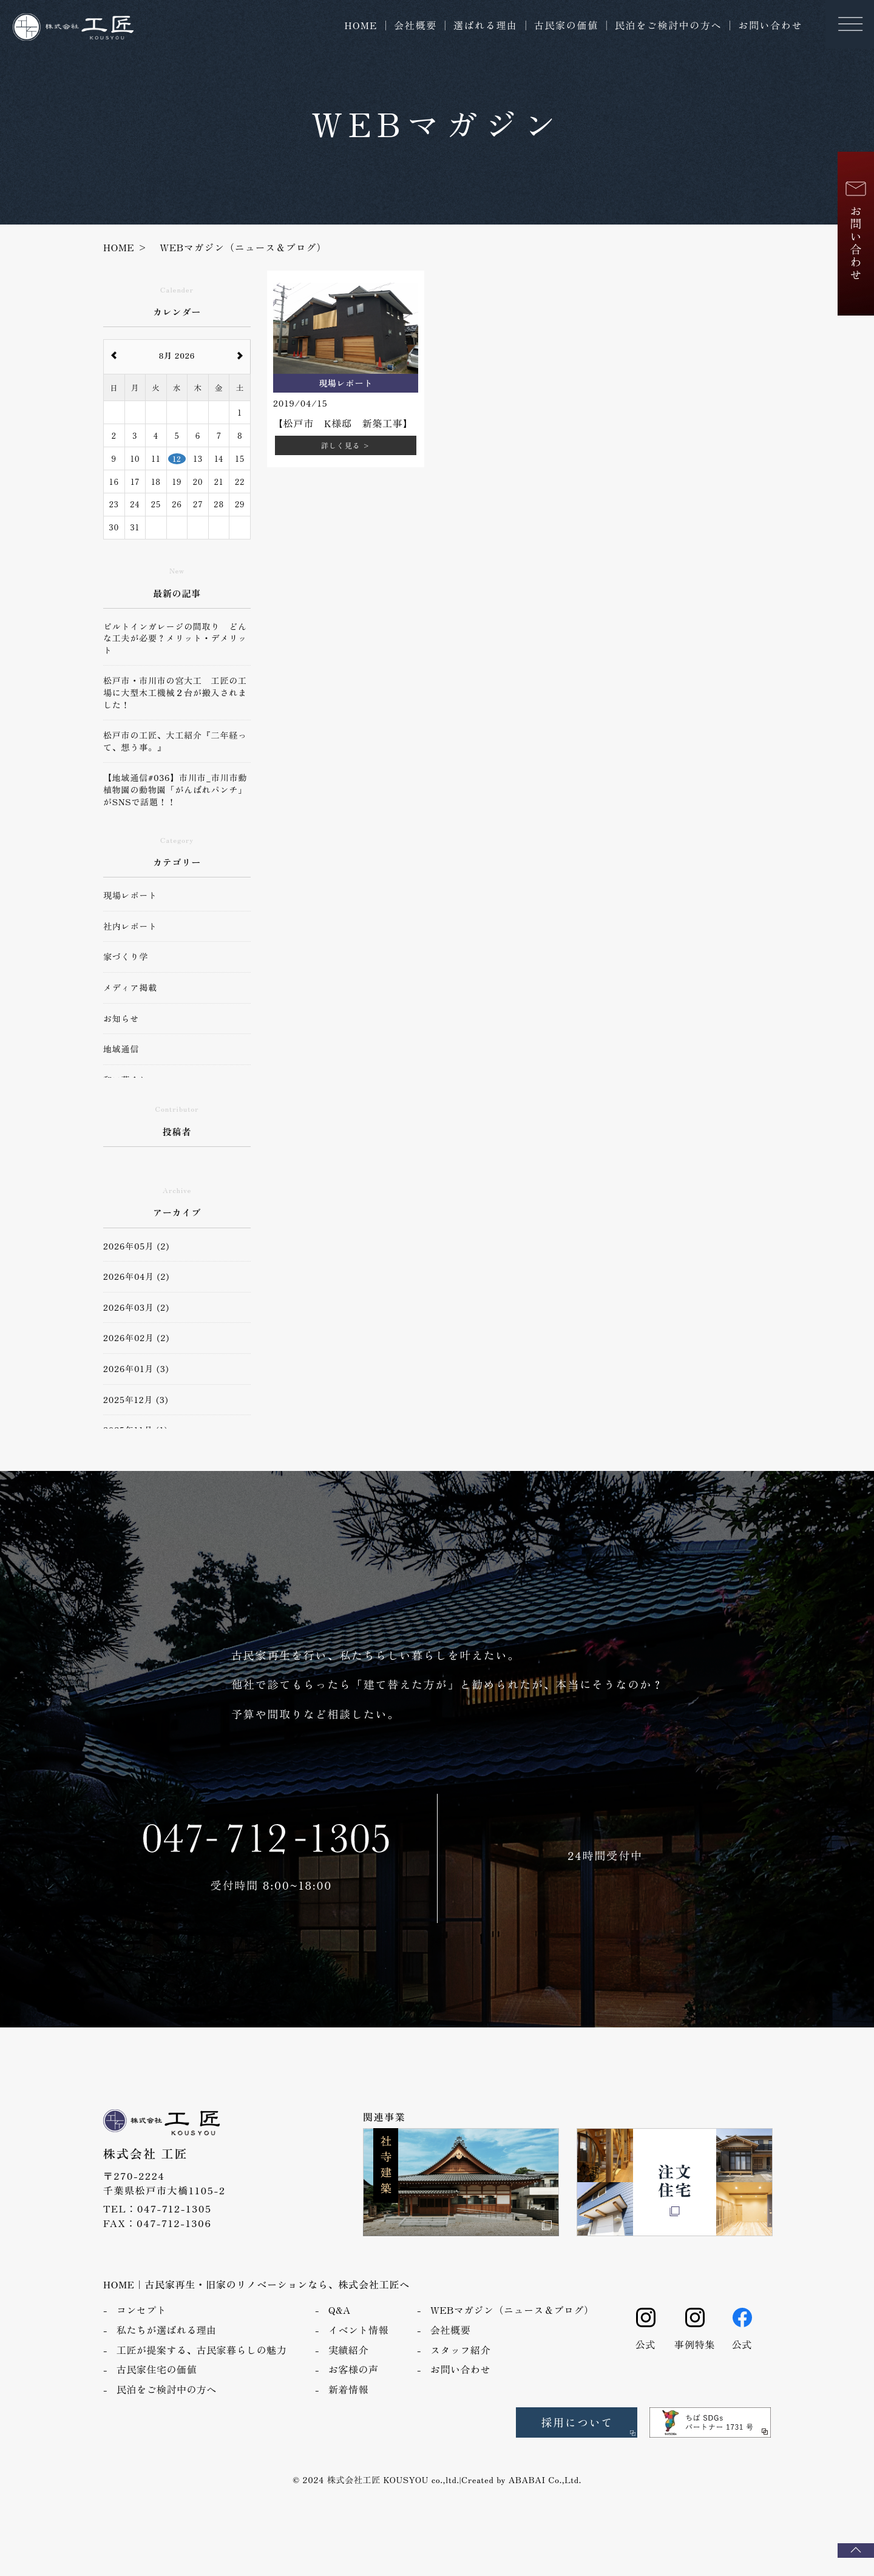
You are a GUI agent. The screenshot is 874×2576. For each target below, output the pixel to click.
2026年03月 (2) (136, 1307)
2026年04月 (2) (136, 1276)
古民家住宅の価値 (157, 2384)
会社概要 (415, 25)
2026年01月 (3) (136, 1368)
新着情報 (348, 2404)
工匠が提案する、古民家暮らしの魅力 (201, 2365)
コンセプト (141, 2324)
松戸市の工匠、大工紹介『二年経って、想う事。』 (175, 741)
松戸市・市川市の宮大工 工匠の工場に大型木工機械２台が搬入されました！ (175, 692)
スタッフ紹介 (460, 2365)
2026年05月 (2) (136, 1246)
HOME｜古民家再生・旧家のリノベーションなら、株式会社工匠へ (256, 2299)
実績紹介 (348, 2365)
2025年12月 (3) (135, 1399)
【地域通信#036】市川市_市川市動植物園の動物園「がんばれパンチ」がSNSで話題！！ (175, 789)
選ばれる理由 (485, 25)
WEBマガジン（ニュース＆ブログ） (512, 2324)
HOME (361, 25)
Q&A (339, 2324)
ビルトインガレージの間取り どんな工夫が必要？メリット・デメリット (175, 638)
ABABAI (527, 2495)
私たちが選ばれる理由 (167, 2345)
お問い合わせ (770, 25)
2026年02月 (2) (136, 1338)
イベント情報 (358, 2345)
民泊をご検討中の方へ (668, 25)
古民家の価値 (566, 25)
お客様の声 (353, 2384)
